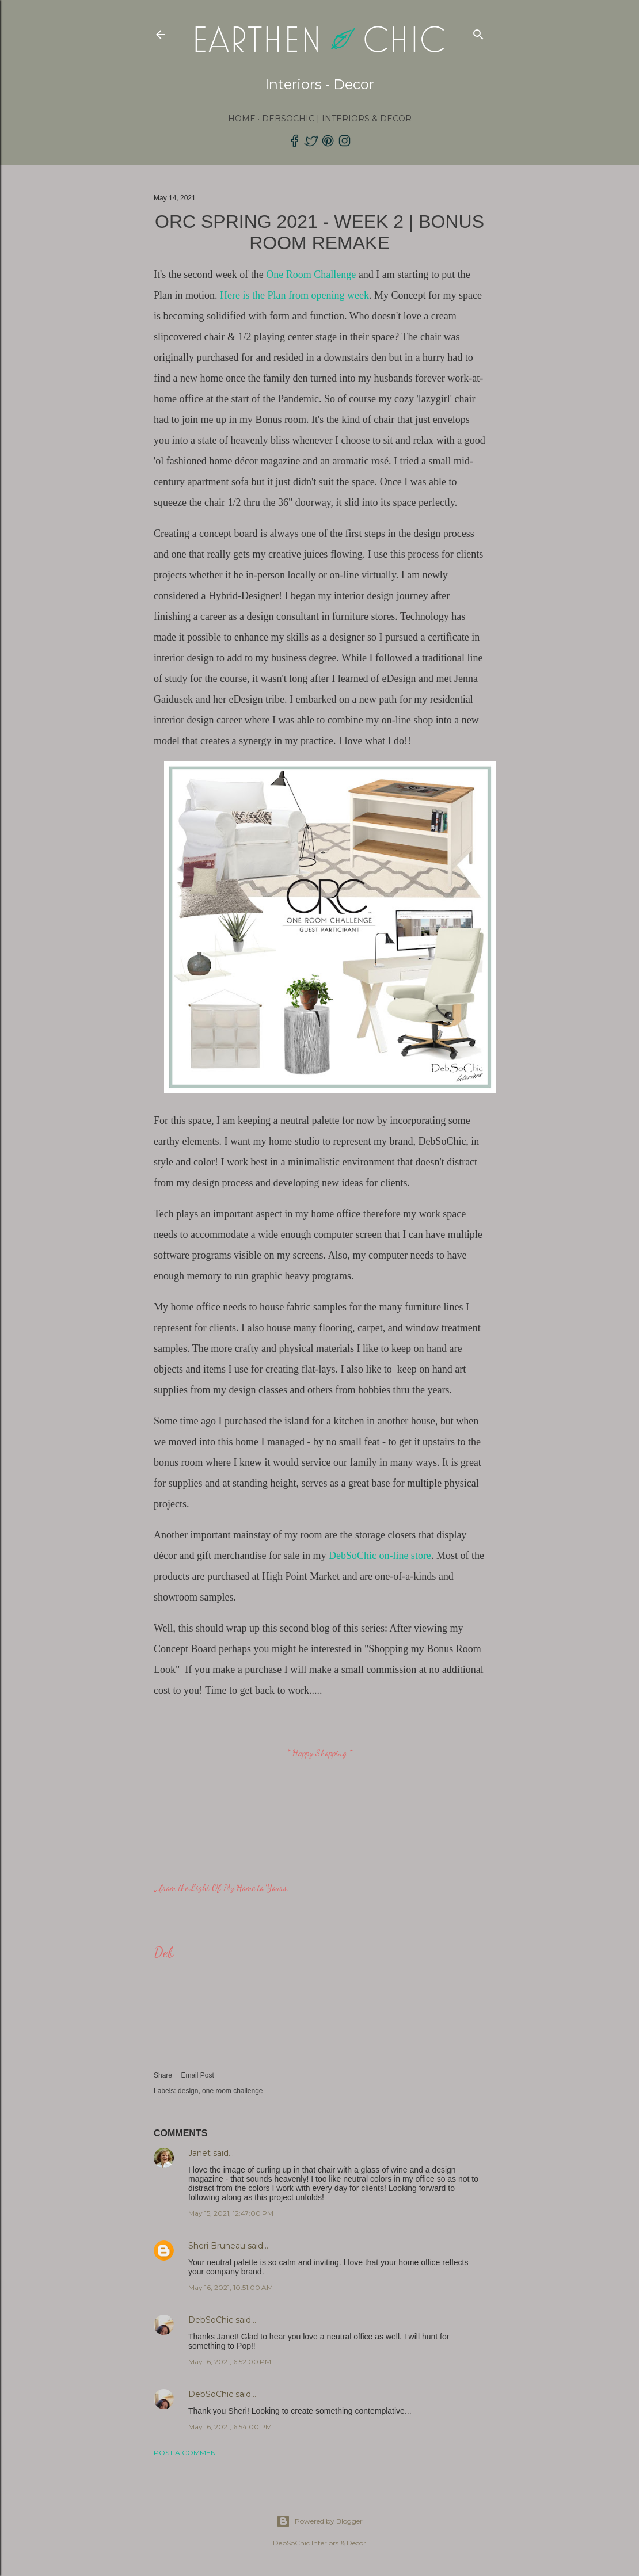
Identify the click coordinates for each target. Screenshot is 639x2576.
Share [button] (163, 2075)
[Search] (478, 32)
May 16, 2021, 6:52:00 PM (229, 2361)
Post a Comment (187, 2452)
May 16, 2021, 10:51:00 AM (230, 2287)
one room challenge (232, 2091)
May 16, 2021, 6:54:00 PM (230, 2426)
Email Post (197, 2075)
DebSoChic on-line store (378, 1555)
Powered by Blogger (319, 2521)
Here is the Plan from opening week (294, 295)
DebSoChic (210, 2320)
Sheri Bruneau (216, 2245)
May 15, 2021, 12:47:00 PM (230, 2213)
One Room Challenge (311, 274)
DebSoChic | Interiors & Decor (337, 118)
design (188, 2091)
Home (242, 118)
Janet (199, 2153)
